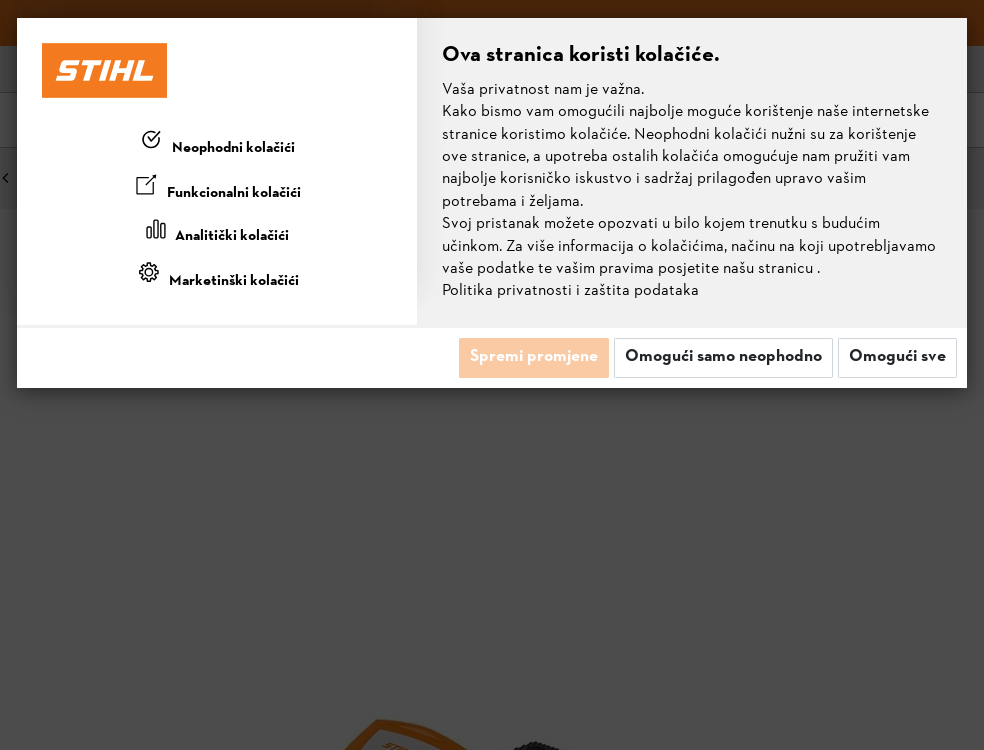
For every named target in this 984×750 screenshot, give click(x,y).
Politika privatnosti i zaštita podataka (570, 291)
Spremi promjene (534, 357)
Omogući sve (897, 357)
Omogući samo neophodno (723, 357)
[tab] (217, 144)
